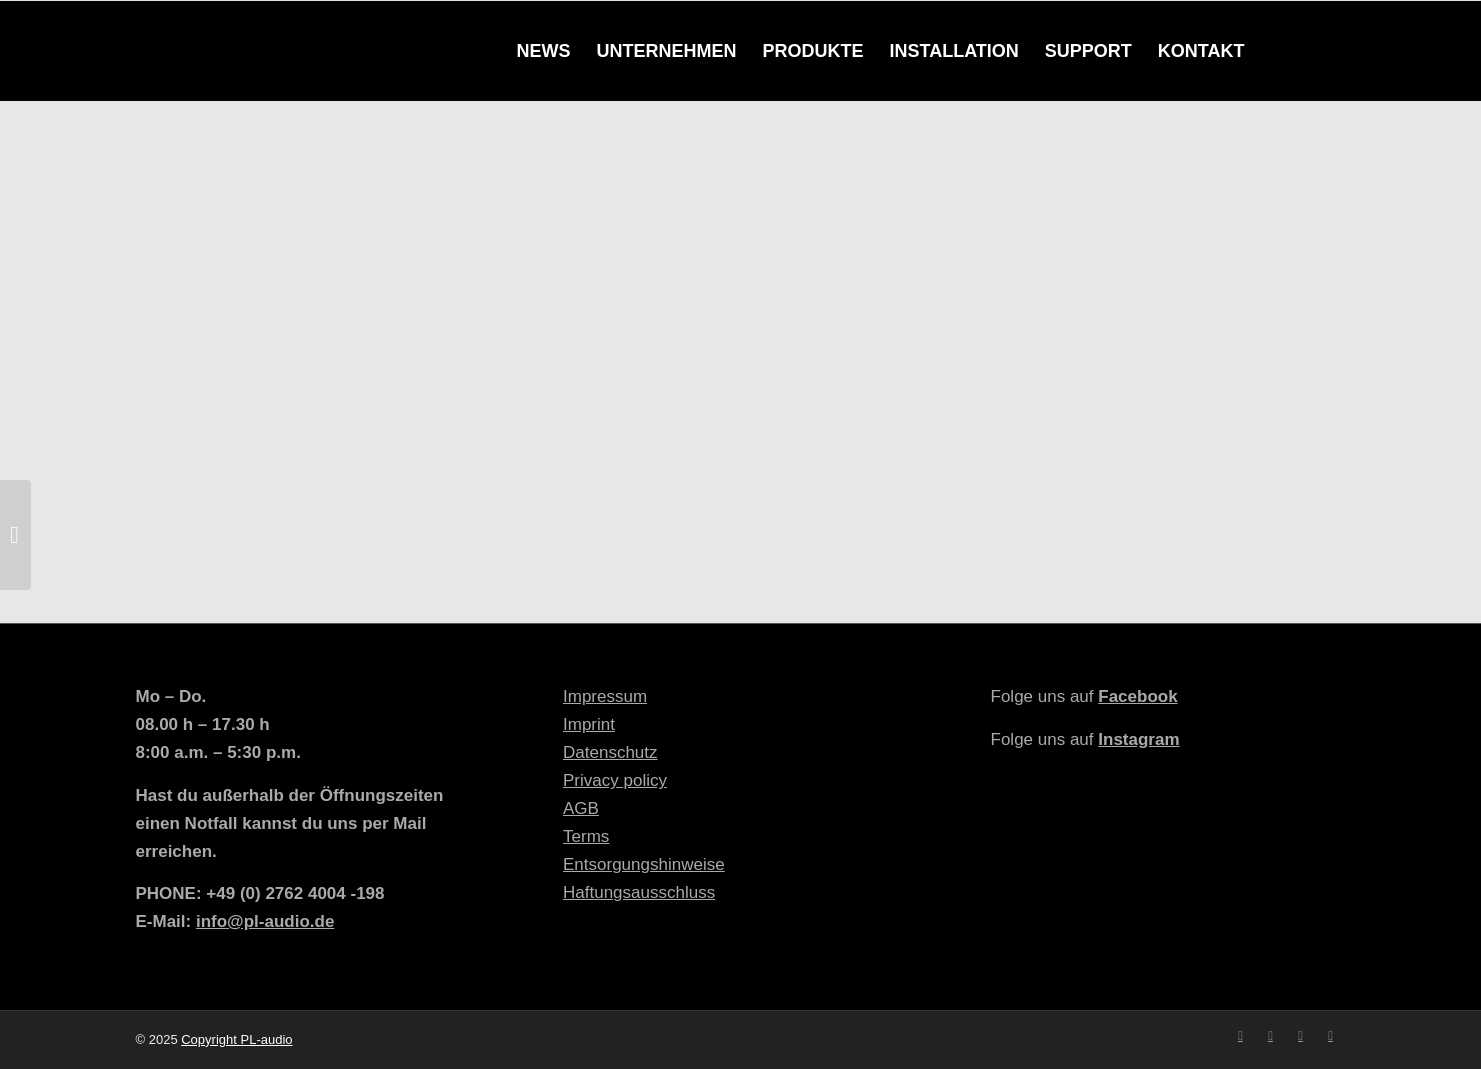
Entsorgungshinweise (644, 864)
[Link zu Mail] (1331, 1036)
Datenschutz (610, 752)
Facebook (1137, 696)
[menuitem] (543, 51)
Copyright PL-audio (236, 1039)
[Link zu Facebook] (1241, 1036)
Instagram (1138, 739)
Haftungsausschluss (639, 892)
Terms (586, 836)
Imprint (589, 724)
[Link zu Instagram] (1271, 1036)
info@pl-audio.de (265, 921)
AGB (581, 808)
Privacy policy (615, 780)
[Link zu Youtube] (1301, 1036)
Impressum (605, 696)
